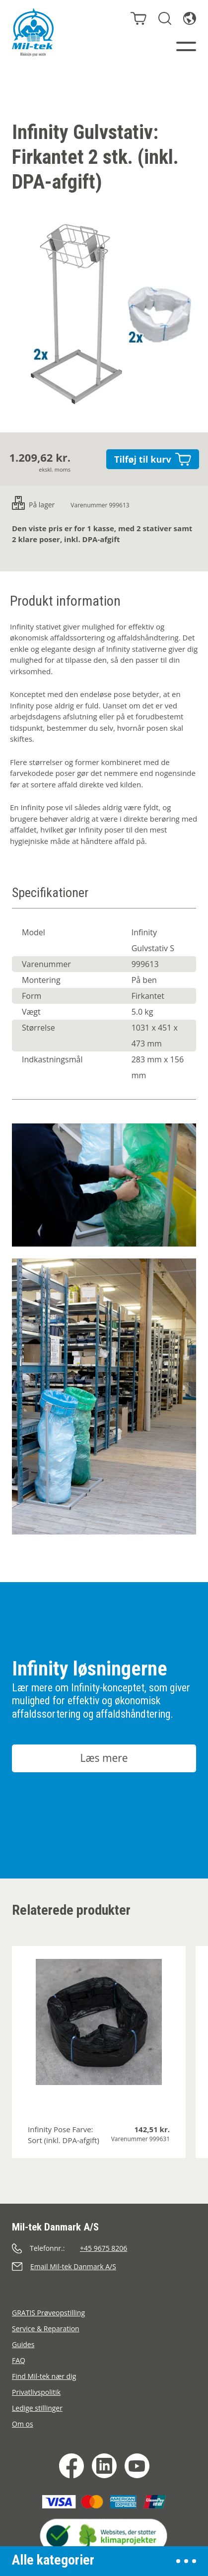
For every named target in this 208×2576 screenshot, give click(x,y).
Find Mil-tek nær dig (44, 2376)
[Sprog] (189, 18)
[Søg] (164, 18)
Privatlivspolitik (36, 2392)
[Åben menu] (186, 2561)
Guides (23, 2344)
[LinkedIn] (104, 2465)
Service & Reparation (45, 2328)
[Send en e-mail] (104, 2266)
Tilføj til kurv (152, 459)
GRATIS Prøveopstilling (48, 2312)
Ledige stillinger (37, 2408)
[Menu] (186, 46)
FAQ (18, 2360)
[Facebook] (71, 2465)
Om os (22, 2424)
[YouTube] (137, 2465)
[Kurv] (138, 18)
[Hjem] (33, 32)
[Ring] (104, 2248)
